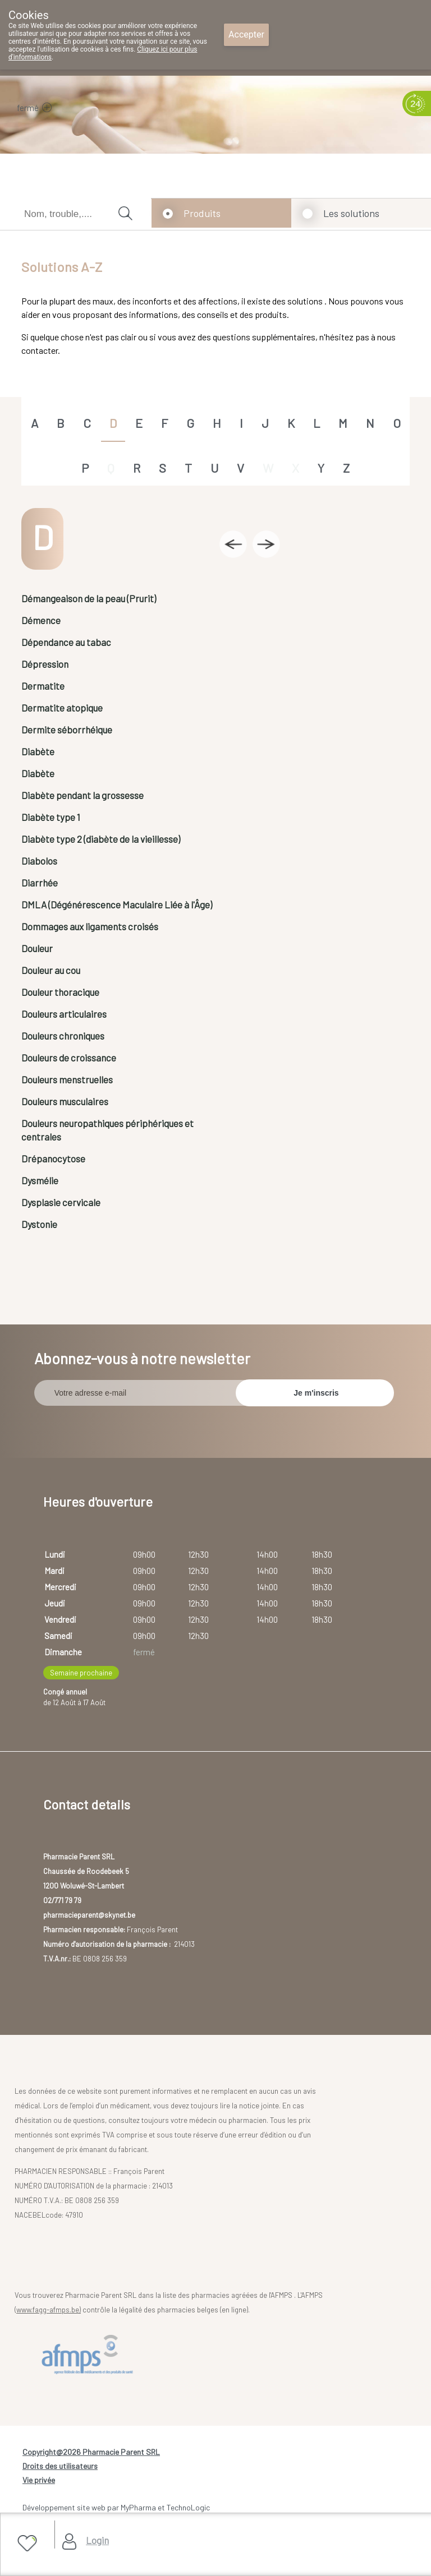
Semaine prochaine (81, 1672)
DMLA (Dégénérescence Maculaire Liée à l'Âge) (116, 904)
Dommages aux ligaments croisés (89, 926)
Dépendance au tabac (66, 642)
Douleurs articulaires (64, 1013)
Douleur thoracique (60, 992)
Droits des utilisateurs (60, 2466)
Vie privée (38, 2480)
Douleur (37, 948)
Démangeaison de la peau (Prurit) (88, 598)
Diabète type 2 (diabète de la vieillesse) (100, 838)
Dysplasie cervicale (60, 1202)
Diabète (37, 751)
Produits (202, 213)
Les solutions (351, 213)
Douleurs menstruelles (67, 1079)
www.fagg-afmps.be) (48, 2309)
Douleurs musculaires (64, 1101)
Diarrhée (39, 882)
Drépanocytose (53, 1158)
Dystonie (39, 1224)
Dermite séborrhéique (66, 729)
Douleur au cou (50, 970)
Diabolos (39, 860)
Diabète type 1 (50, 817)
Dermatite (43, 685)
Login (97, 2540)
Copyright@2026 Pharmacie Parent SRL (91, 2452)
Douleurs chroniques (62, 1035)
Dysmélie (39, 1180)
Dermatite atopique (62, 707)
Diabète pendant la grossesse (82, 795)
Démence (41, 620)
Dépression (44, 664)
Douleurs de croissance (68, 1057)
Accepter (246, 34)
